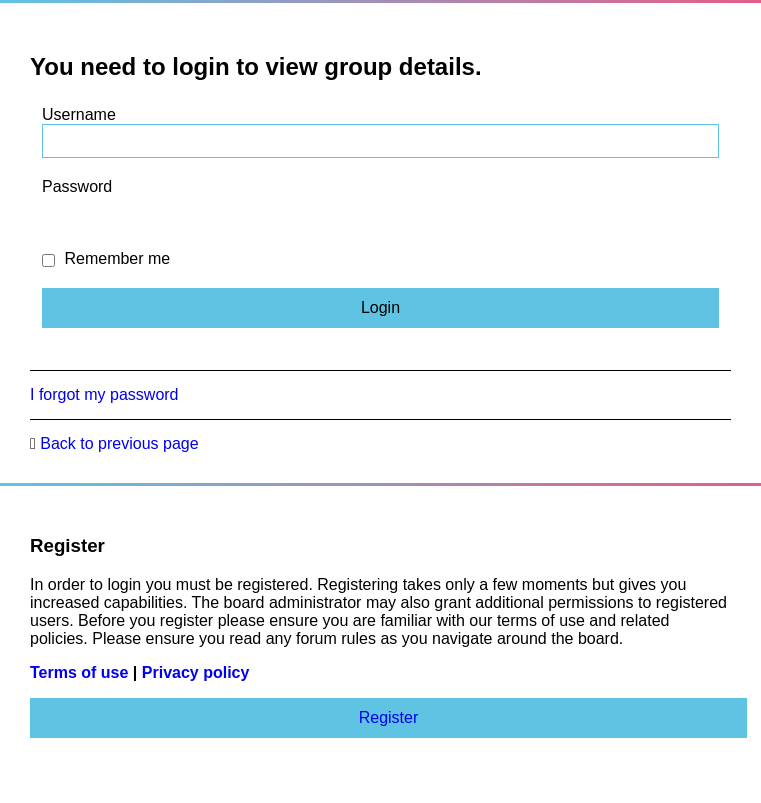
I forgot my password (104, 394)
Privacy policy (196, 672)
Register (389, 717)
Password (77, 186)
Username (79, 114)
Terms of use (79, 672)
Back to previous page (119, 443)
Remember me (106, 258)
